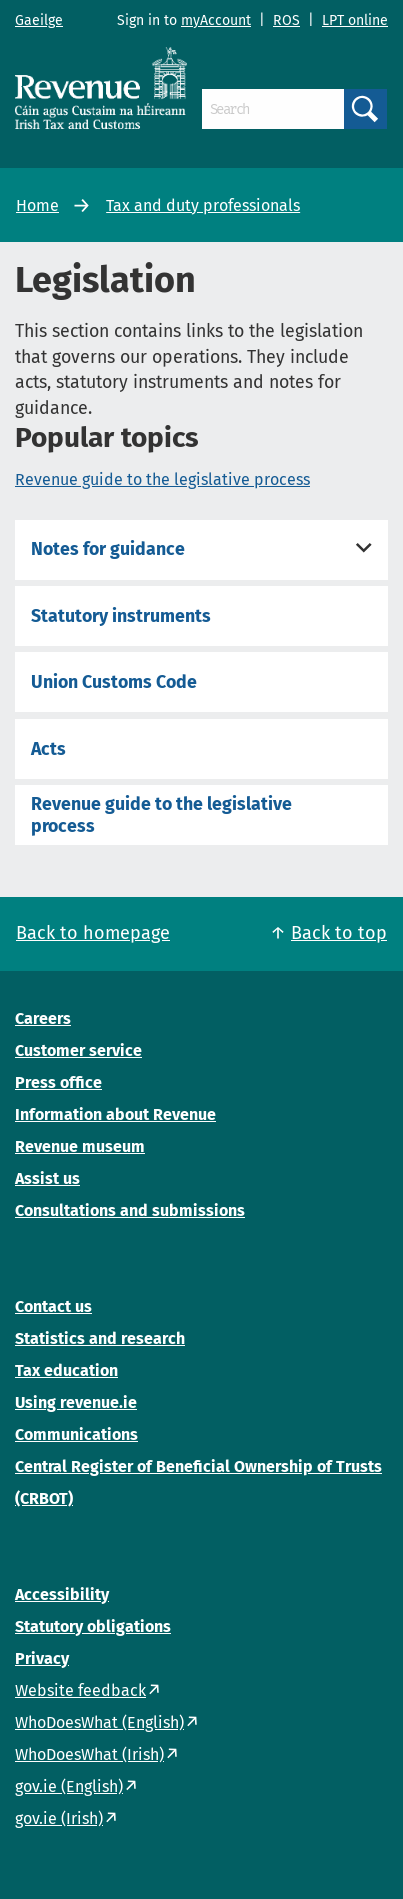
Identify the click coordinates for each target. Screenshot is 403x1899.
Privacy (42, 1658)
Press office (58, 1082)
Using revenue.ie (76, 1402)
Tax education (66, 1370)
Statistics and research (100, 1338)
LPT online (355, 20)
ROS (286, 20)
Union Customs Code (114, 682)
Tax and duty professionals (203, 205)
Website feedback (80, 1690)
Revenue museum (80, 1146)
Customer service (78, 1050)
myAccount (216, 20)
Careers (43, 1018)
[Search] (273, 109)
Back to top (339, 933)
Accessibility (62, 1594)
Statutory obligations (93, 1626)
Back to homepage (93, 933)
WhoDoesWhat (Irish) (89, 1754)
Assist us (47, 1178)
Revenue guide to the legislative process (162, 479)
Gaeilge (39, 20)
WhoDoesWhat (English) (99, 1722)
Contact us (53, 1306)
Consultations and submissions (130, 1210)
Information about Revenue (115, 1114)
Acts (48, 749)
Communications (76, 1434)
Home (37, 205)
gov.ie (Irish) (59, 1818)
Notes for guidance (108, 549)
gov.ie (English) (69, 1786)
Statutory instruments (121, 616)
